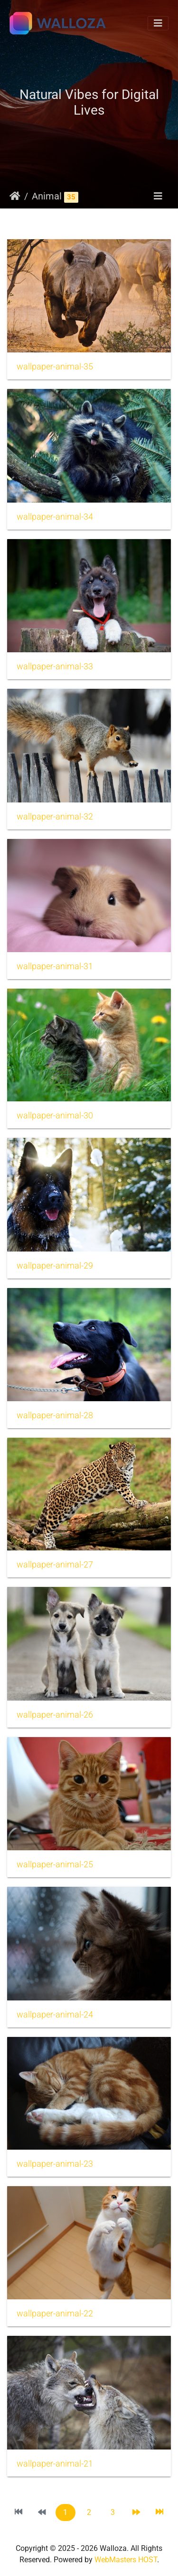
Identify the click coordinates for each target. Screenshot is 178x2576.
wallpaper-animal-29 (55, 1265)
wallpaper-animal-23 (55, 2164)
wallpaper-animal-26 (55, 1715)
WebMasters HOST (125, 2559)
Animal (47, 196)
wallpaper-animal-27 (55, 1564)
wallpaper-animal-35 (55, 366)
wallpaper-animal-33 (55, 666)
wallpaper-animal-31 (55, 966)
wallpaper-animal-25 (55, 1864)
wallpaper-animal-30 (55, 1115)
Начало (14, 196)
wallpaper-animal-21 (55, 2463)
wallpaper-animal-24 (55, 2014)
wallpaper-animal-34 (55, 517)
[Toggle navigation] (158, 23)
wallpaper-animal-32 (55, 816)
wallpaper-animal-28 (55, 1415)
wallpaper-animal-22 (55, 2313)
